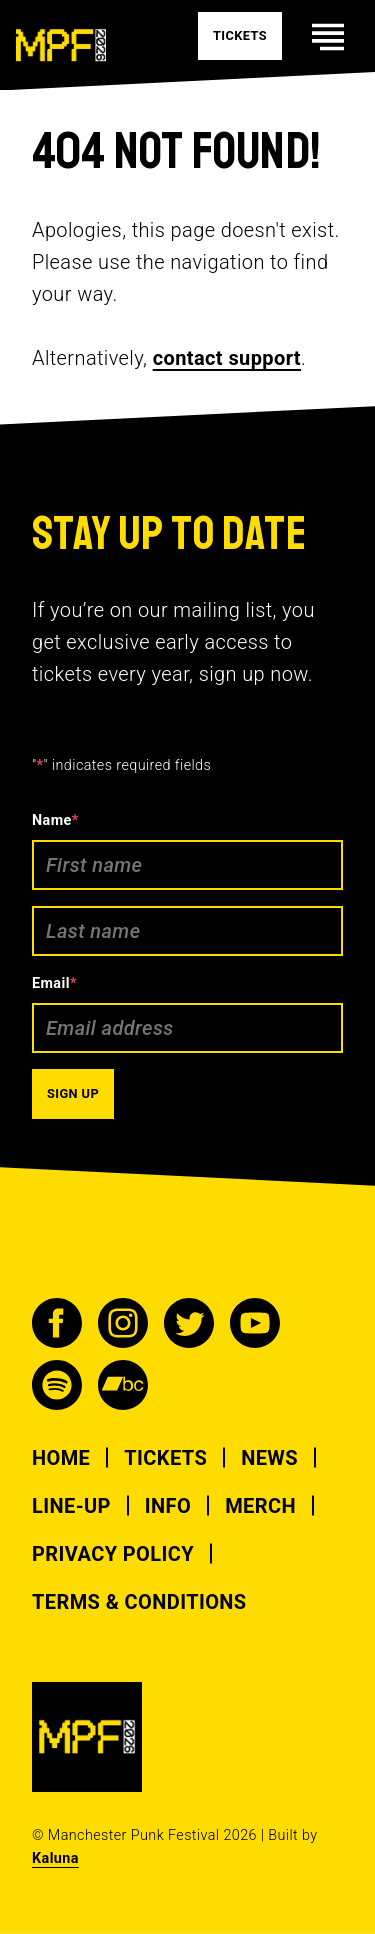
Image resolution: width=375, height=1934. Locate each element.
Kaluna (55, 1858)
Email (54, 983)
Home (61, 1458)
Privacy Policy (113, 1554)
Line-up (71, 1506)
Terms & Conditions (139, 1602)
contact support (227, 358)
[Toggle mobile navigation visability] (328, 36)
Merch (260, 1506)
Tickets (165, 1458)
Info (168, 1506)
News (269, 1458)
